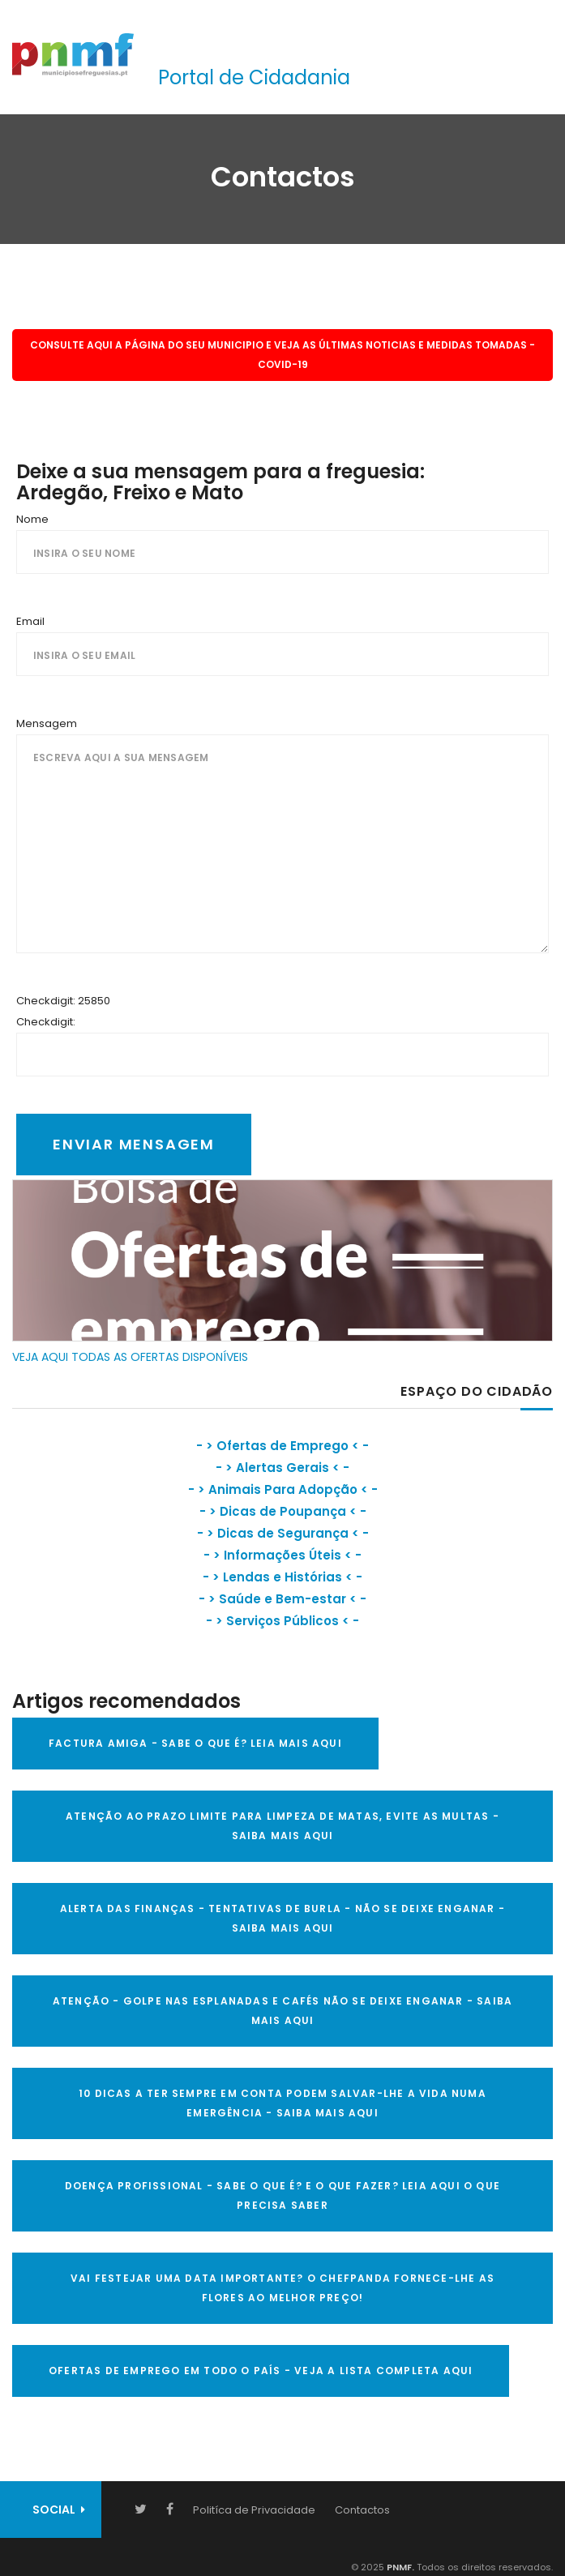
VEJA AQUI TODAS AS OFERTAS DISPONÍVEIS (130, 1357)
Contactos (362, 2510)
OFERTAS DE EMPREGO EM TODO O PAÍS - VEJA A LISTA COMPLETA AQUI (261, 2370)
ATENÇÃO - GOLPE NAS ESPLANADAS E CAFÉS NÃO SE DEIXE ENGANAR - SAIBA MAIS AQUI (282, 2010)
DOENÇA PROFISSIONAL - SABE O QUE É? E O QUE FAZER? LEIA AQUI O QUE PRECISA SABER (282, 2195)
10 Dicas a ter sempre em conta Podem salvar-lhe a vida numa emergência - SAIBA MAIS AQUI (282, 2103)
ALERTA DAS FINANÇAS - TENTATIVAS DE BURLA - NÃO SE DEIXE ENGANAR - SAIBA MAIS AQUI (282, 1918)
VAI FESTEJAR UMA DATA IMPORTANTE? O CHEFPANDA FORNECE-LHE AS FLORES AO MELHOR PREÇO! (282, 2287)
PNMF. (399, 2567)
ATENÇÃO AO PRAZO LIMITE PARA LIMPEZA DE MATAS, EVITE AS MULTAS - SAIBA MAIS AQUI (282, 1825)
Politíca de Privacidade (254, 2510)
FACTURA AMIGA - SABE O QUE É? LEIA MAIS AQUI (195, 1743)
